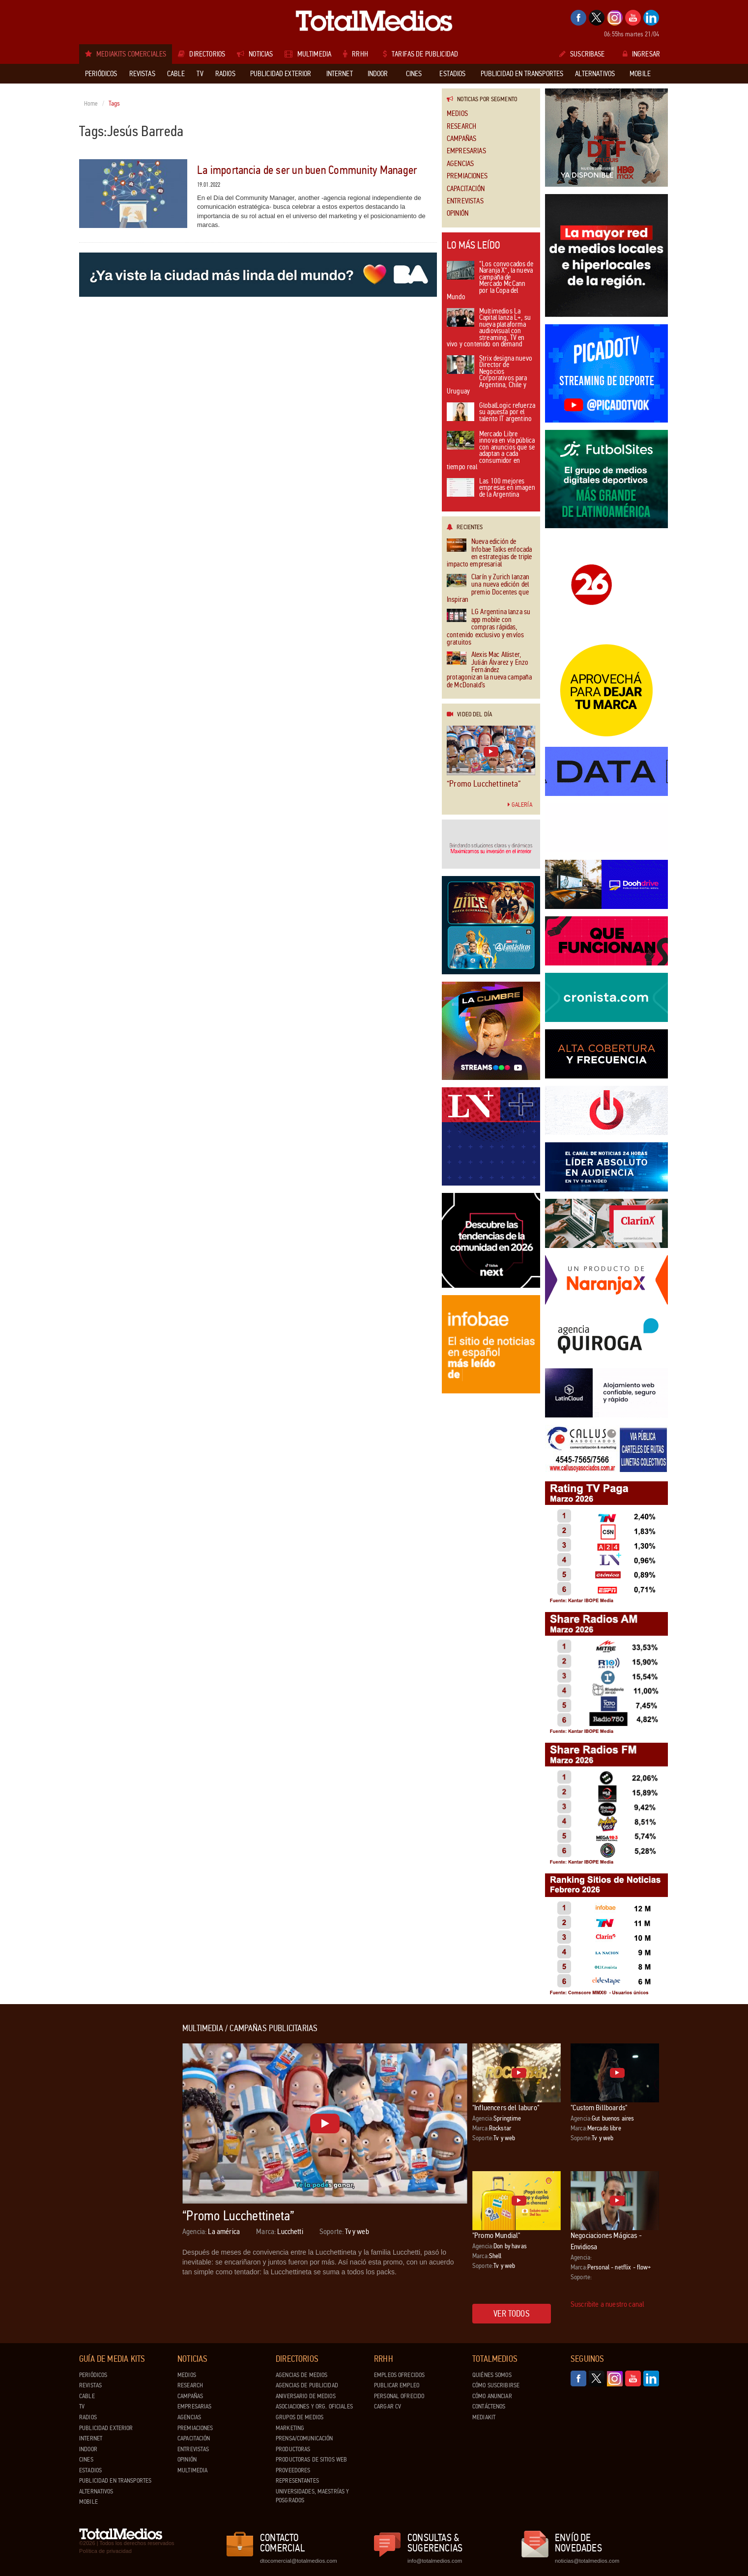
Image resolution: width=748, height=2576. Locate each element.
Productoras (293, 2449)
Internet (90, 2438)
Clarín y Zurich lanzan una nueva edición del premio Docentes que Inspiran (488, 588)
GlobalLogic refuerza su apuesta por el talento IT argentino (491, 412)
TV (82, 2406)
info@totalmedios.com (434, 2561)
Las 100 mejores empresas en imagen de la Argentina (491, 488)
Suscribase (582, 54)
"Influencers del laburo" (505, 2107)
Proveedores (293, 2470)
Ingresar (641, 54)
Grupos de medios (299, 2417)
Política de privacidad (105, 2551)
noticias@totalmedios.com (587, 2561)
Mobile (88, 2502)
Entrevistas (465, 201)
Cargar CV (387, 2406)
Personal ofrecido (399, 2396)
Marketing (290, 2428)
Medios (457, 113)
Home (91, 104)
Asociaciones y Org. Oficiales (314, 2406)
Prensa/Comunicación (304, 2438)
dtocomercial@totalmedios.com (297, 2561)
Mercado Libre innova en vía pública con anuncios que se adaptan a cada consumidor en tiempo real (491, 451)
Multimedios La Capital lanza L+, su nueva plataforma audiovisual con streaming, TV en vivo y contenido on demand (489, 328)
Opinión (457, 213)
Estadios (90, 2470)
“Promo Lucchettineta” (483, 783)
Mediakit (483, 2417)
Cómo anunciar (492, 2396)
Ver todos (511, 2313)
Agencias (460, 164)
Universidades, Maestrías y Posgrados (312, 2496)
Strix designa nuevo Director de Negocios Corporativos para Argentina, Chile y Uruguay (489, 375)
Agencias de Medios (301, 2375)
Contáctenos (488, 2406)
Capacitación (466, 189)
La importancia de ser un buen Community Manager (307, 170)
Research (461, 126)
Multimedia (192, 2470)
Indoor (88, 2449)
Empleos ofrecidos (399, 2375)
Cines (86, 2459)
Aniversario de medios (306, 2396)
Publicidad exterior (106, 2428)
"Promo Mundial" (496, 2235)
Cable (87, 2396)
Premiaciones (467, 176)
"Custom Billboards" (599, 2107)
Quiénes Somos (492, 2375)
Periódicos (93, 2375)
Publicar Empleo (396, 2385)
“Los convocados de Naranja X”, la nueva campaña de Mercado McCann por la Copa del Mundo (490, 281)
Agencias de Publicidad (307, 2385)
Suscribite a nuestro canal (607, 2304)
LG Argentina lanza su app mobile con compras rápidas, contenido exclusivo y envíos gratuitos (488, 627)
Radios (88, 2417)
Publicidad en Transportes (115, 2481)
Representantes (297, 2481)
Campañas (461, 138)
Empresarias (466, 151)
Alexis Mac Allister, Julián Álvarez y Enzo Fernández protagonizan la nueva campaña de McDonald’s (489, 670)
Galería (520, 805)
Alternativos (96, 2491)
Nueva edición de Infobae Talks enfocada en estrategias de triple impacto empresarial (489, 553)
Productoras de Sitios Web (311, 2459)
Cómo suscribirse (495, 2385)
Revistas (90, 2385)
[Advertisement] (118, 2171)
